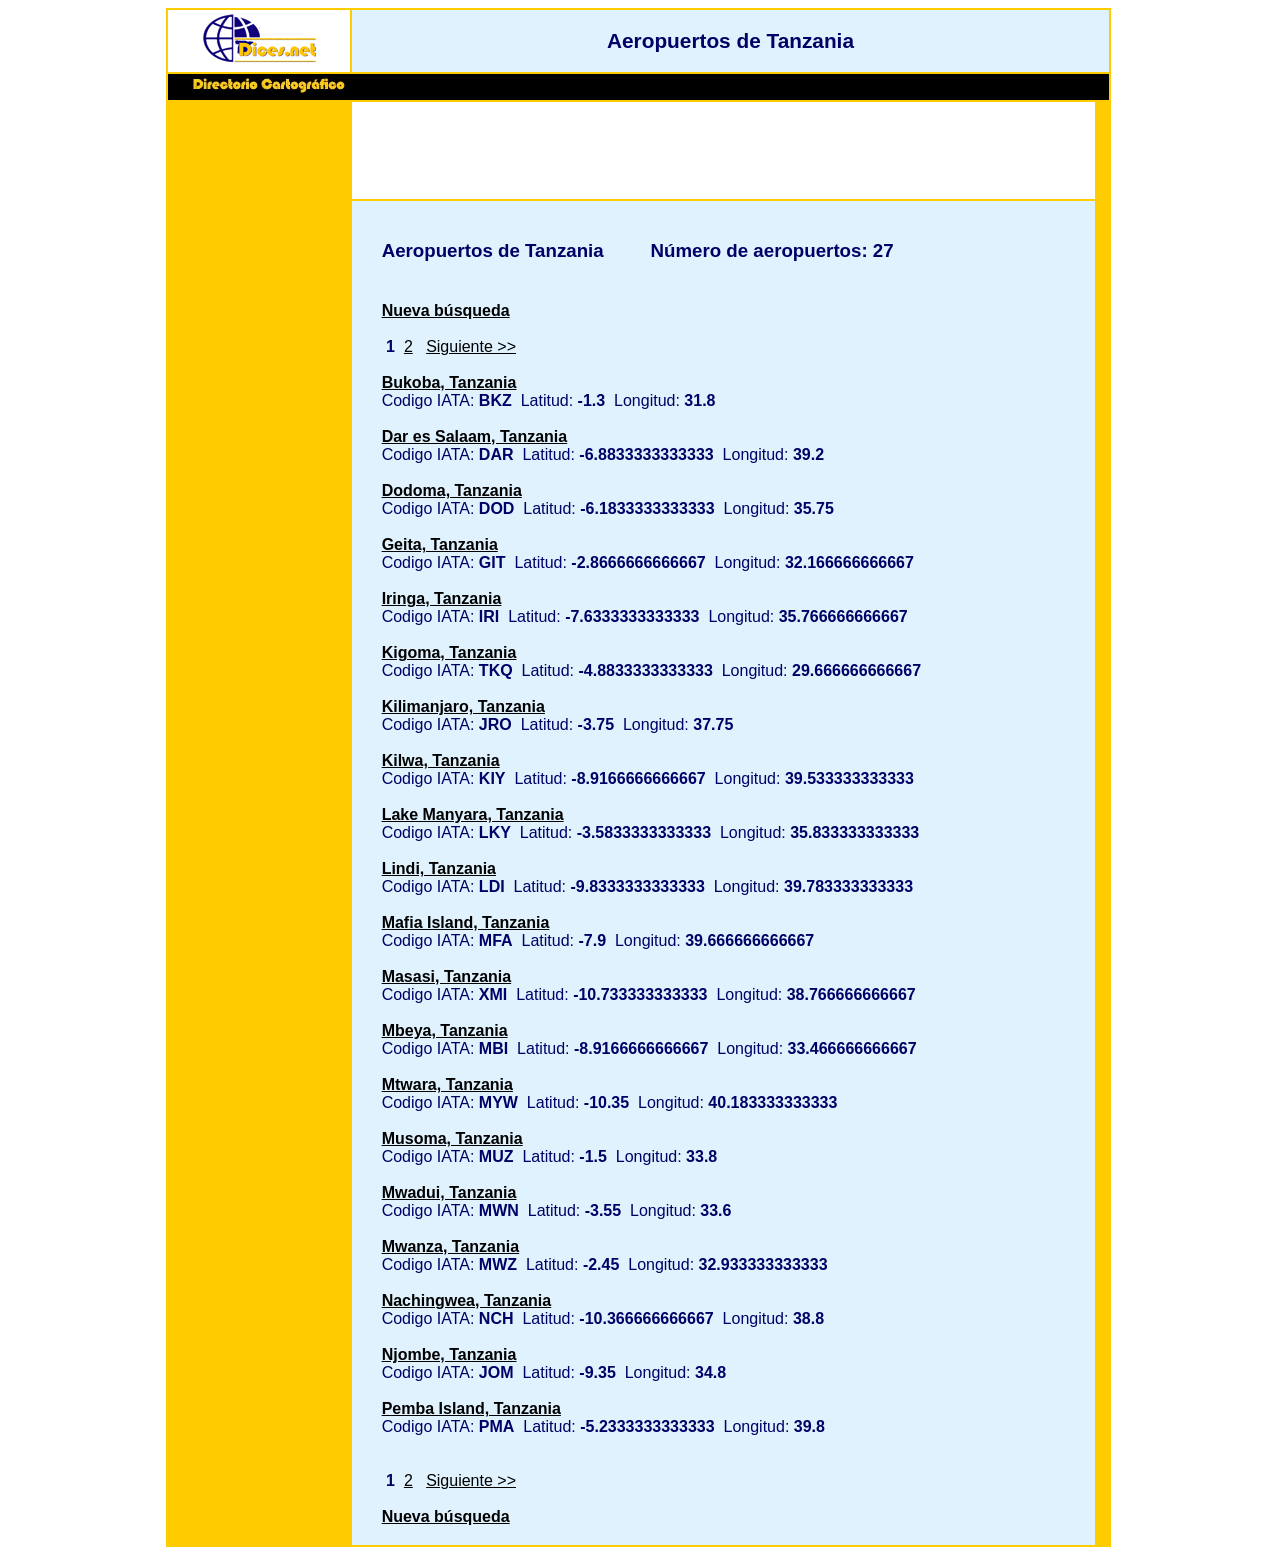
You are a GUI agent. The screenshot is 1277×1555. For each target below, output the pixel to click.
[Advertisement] (259, 412)
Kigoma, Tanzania (449, 652)
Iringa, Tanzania (442, 598)
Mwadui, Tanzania (449, 1192)
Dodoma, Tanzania (452, 490)
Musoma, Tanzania (452, 1138)
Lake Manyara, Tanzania (473, 814)
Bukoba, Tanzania (449, 382)
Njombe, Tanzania (449, 1354)
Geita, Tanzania (440, 544)
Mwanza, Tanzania (451, 1246)
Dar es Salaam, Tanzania (475, 436)
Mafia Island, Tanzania (466, 922)
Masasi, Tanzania (447, 976)
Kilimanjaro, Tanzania (463, 706)
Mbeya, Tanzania (445, 1030)
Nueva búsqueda (446, 310)
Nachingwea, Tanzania (467, 1300)
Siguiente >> (471, 346)
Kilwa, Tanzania (441, 760)
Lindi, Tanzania (439, 868)
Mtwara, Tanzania (447, 1084)
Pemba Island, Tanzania (471, 1408)
